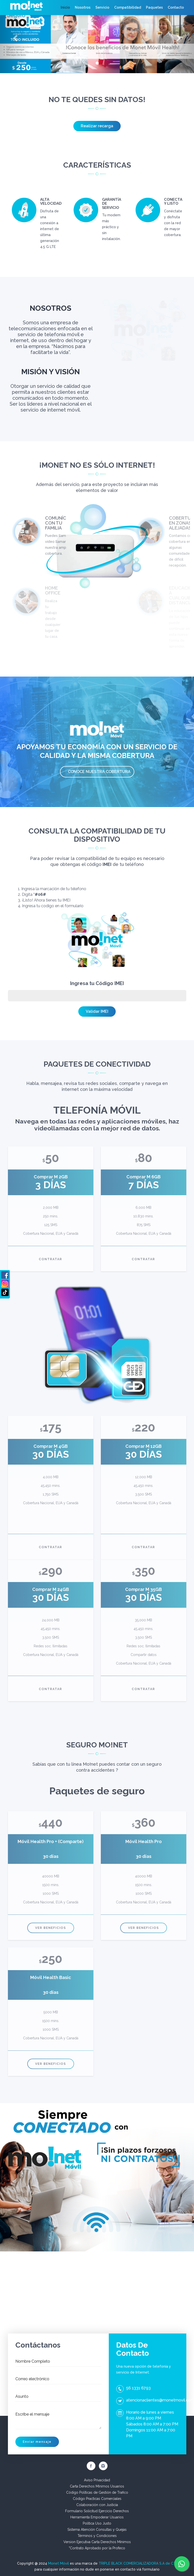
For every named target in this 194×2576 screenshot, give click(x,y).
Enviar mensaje (37, 2442)
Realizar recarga (97, 126)
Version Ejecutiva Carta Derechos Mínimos (97, 2542)
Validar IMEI (97, 1011)
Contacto (176, 7)
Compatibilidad (127, 7)
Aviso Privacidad (97, 2480)
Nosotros (82, 7)
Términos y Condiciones (97, 2536)
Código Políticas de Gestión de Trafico (97, 2492)
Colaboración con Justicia (97, 2505)
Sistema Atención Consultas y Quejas (97, 2530)
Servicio (102, 7)
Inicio (65, 7)
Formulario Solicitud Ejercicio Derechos (97, 2511)
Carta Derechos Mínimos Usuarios (97, 2486)
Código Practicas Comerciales (97, 2499)
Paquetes (154, 7)
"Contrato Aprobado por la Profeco (97, 2548)
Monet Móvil (58, 2563)
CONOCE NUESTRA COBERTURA (99, 771)
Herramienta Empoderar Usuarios (97, 2517)
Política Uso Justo (97, 2523)
